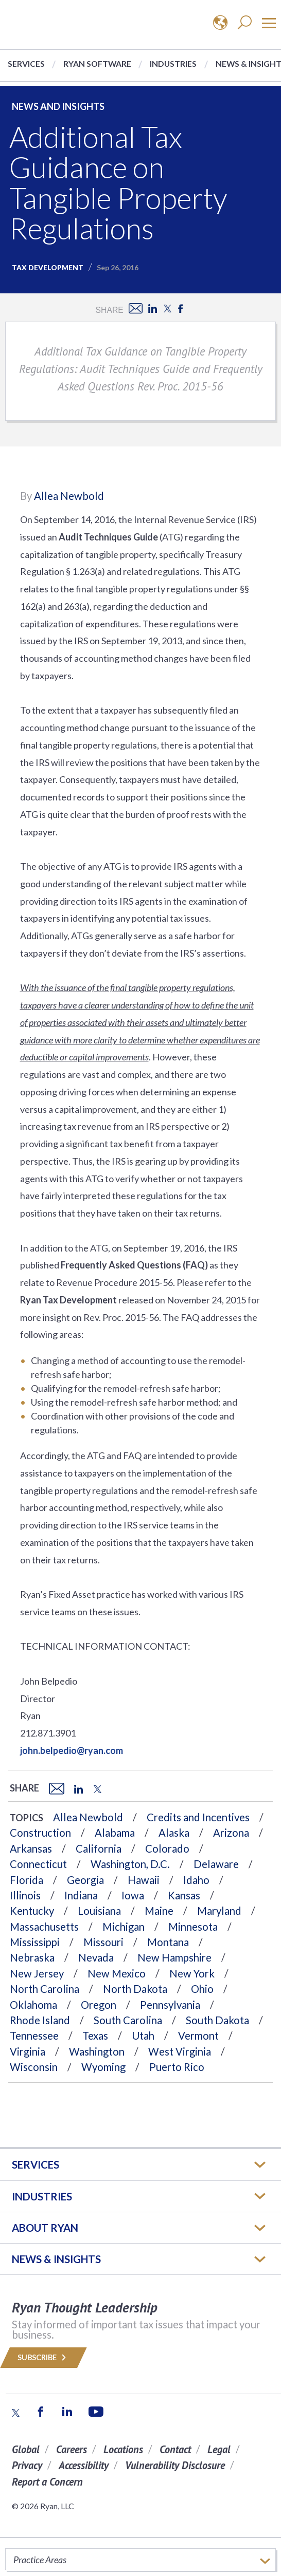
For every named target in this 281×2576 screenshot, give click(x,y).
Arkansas (31, 1848)
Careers (71, 2449)
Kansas (184, 1895)
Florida (26, 1880)
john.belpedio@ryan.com (71, 1750)
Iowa (132, 1895)
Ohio (202, 1989)
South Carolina (128, 2020)
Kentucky (32, 1911)
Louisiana (99, 1911)
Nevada (96, 1957)
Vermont (198, 2035)
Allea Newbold (69, 496)
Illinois (25, 1895)
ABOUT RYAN (45, 2228)
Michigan (123, 1926)
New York (192, 1973)
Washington (97, 2051)
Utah (143, 2035)
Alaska (174, 1832)
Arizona (231, 1832)
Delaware (216, 1864)
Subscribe (43, 2357)
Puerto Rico (176, 2067)
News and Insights (58, 106)
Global (26, 2449)
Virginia (27, 2051)
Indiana (81, 1895)
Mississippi (35, 1942)
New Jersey (37, 1973)
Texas (95, 2035)
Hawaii (144, 1880)
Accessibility (84, 2465)
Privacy (27, 2465)
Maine (159, 1911)
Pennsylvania (170, 2005)
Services (26, 63)
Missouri (103, 1942)
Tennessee (34, 2035)
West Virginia (179, 2051)
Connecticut (38, 1864)
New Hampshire (174, 1957)
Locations (123, 2449)
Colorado (167, 1848)
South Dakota (217, 2020)
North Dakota (135, 1989)
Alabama (115, 1832)
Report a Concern (47, 2482)
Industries (173, 63)
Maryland (219, 1911)
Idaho (196, 1880)
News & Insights (56, 2259)
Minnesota (193, 1926)
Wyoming (103, 2067)
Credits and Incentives (198, 1817)
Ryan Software (97, 63)
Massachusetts (44, 1926)
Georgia (85, 1880)
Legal (219, 2449)
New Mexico (116, 1973)
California (98, 1848)
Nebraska (32, 1957)
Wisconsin (34, 2067)
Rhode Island (40, 2020)
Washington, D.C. (130, 1864)
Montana (168, 1942)
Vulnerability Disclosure (175, 2465)
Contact (175, 2449)
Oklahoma (33, 2005)
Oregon (98, 2005)
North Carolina (44, 1989)
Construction (40, 1832)
